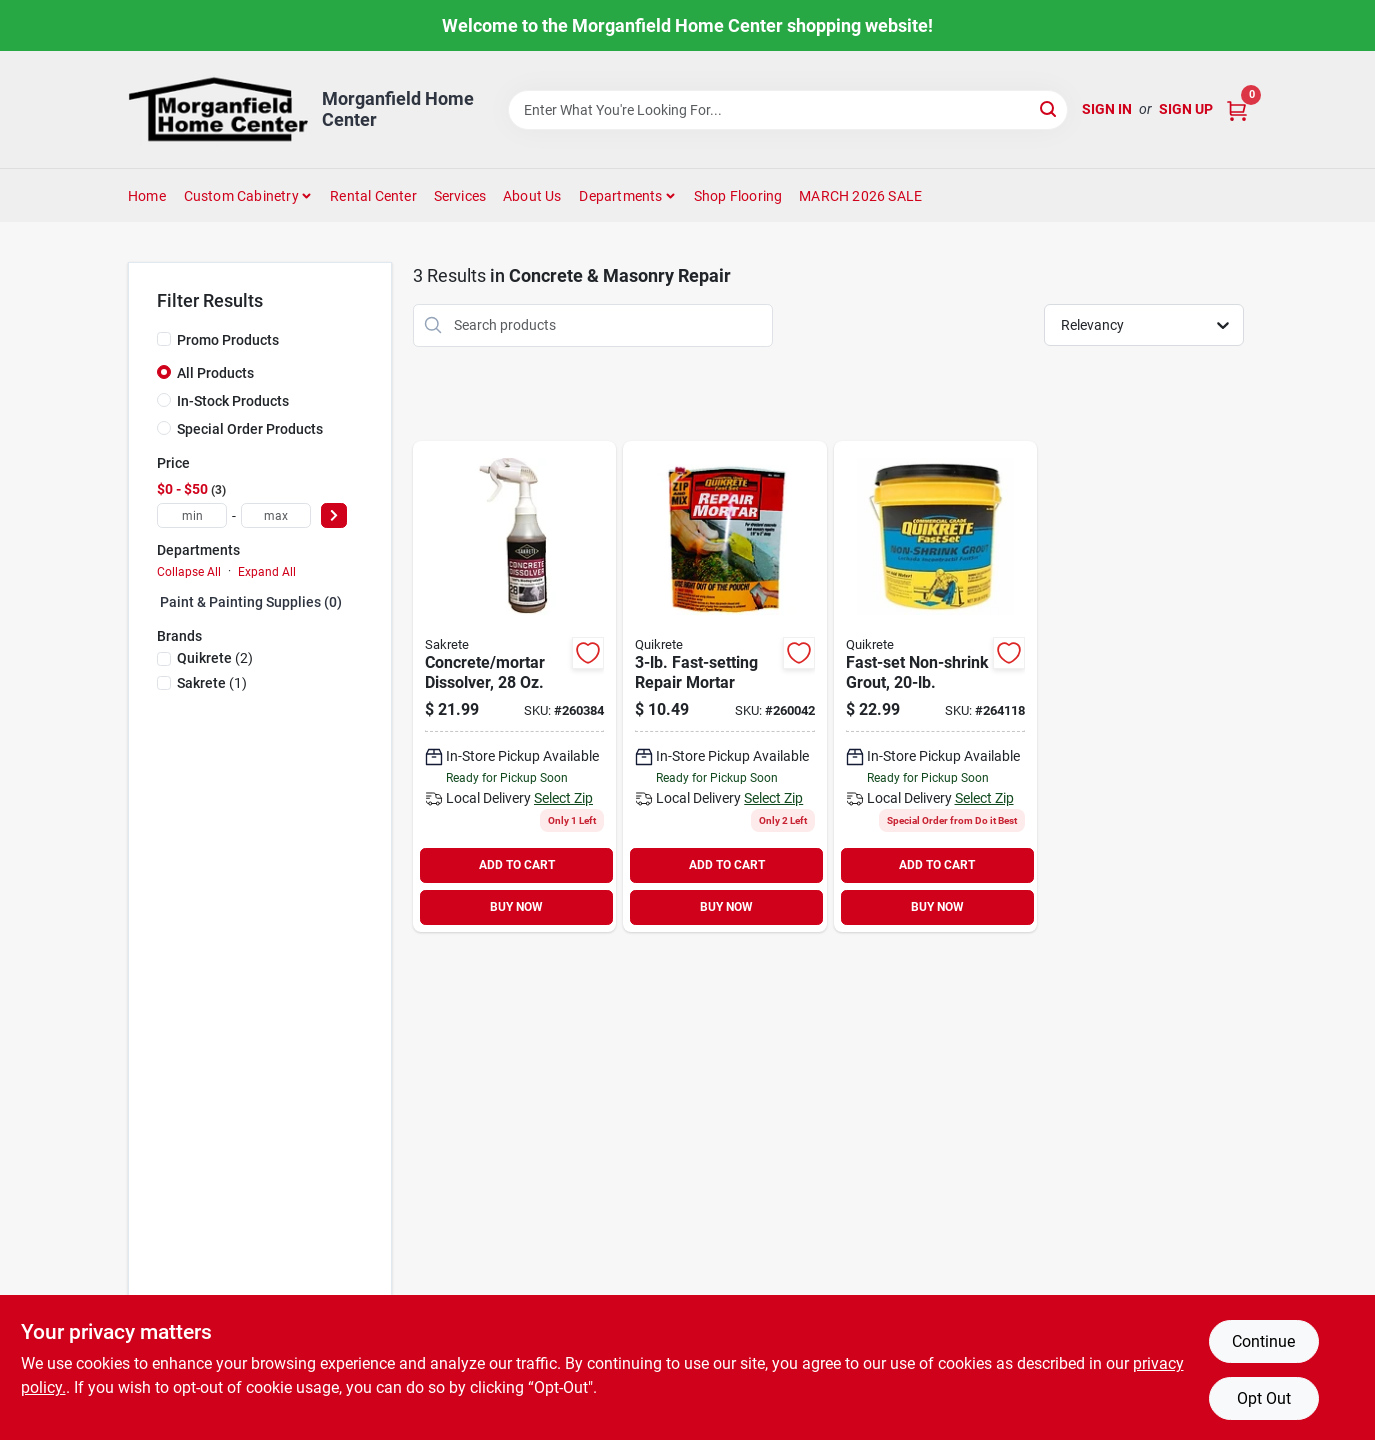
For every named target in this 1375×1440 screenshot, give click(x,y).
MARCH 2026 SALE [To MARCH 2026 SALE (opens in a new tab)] (860, 196)
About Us (532, 196)
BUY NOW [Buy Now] (516, 907)
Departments (620, 196)
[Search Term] (788, 110)
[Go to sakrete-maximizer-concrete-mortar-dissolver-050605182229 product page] (514, 686)
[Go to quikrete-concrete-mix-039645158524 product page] (935, 686)
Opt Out (1264, 1398)
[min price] (192, 515)
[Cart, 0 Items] (1237, 109)
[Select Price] (334, 515)
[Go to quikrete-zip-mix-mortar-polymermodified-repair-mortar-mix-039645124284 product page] (724, 686)
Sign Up (1186, 109)
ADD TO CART (517, 865)
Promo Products (228, 340)
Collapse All (189, 572)
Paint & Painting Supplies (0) (251, 602)
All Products (215, 373)
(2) (215, 658)
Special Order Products (250, 429)
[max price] (276, 515)
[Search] (1049, 108)
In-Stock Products (233, 401)
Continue (1263, 1341)
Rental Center (373, 196)
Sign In (1107, 109)
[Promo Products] (164, 339)
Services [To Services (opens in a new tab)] (460, 196)
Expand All (267, 572)
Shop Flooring (738, 196)
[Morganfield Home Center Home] (218, 109)
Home (147, 196)
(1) (212, 683)
